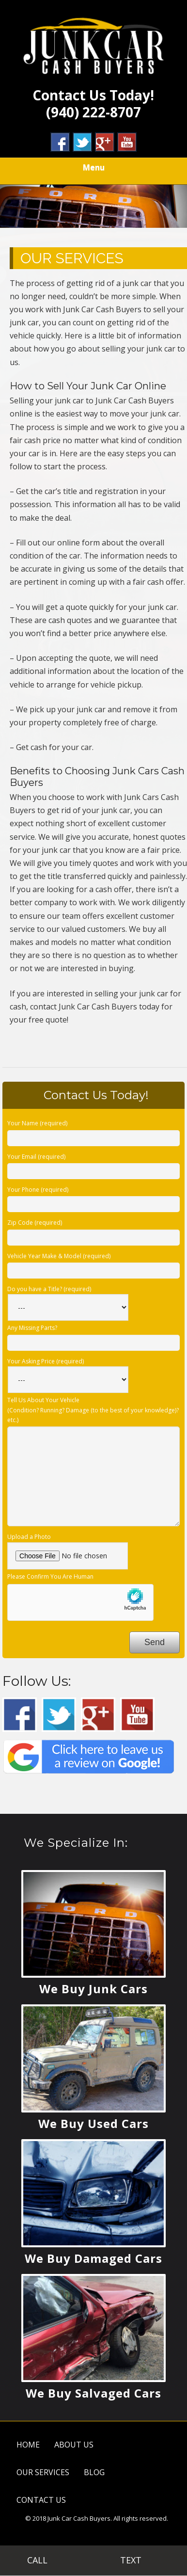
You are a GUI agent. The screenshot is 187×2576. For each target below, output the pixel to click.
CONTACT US (41, 2500)
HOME (28, 2444)
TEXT (140, 2560)
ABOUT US (74, 2444)
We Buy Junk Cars (93, 1989)
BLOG (94, 2472)
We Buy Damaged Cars (93, 2258)
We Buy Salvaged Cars (93, 2393)
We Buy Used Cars (93, 2123)
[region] (93, 206)
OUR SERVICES (42, 2472)
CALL (47, 2560)
